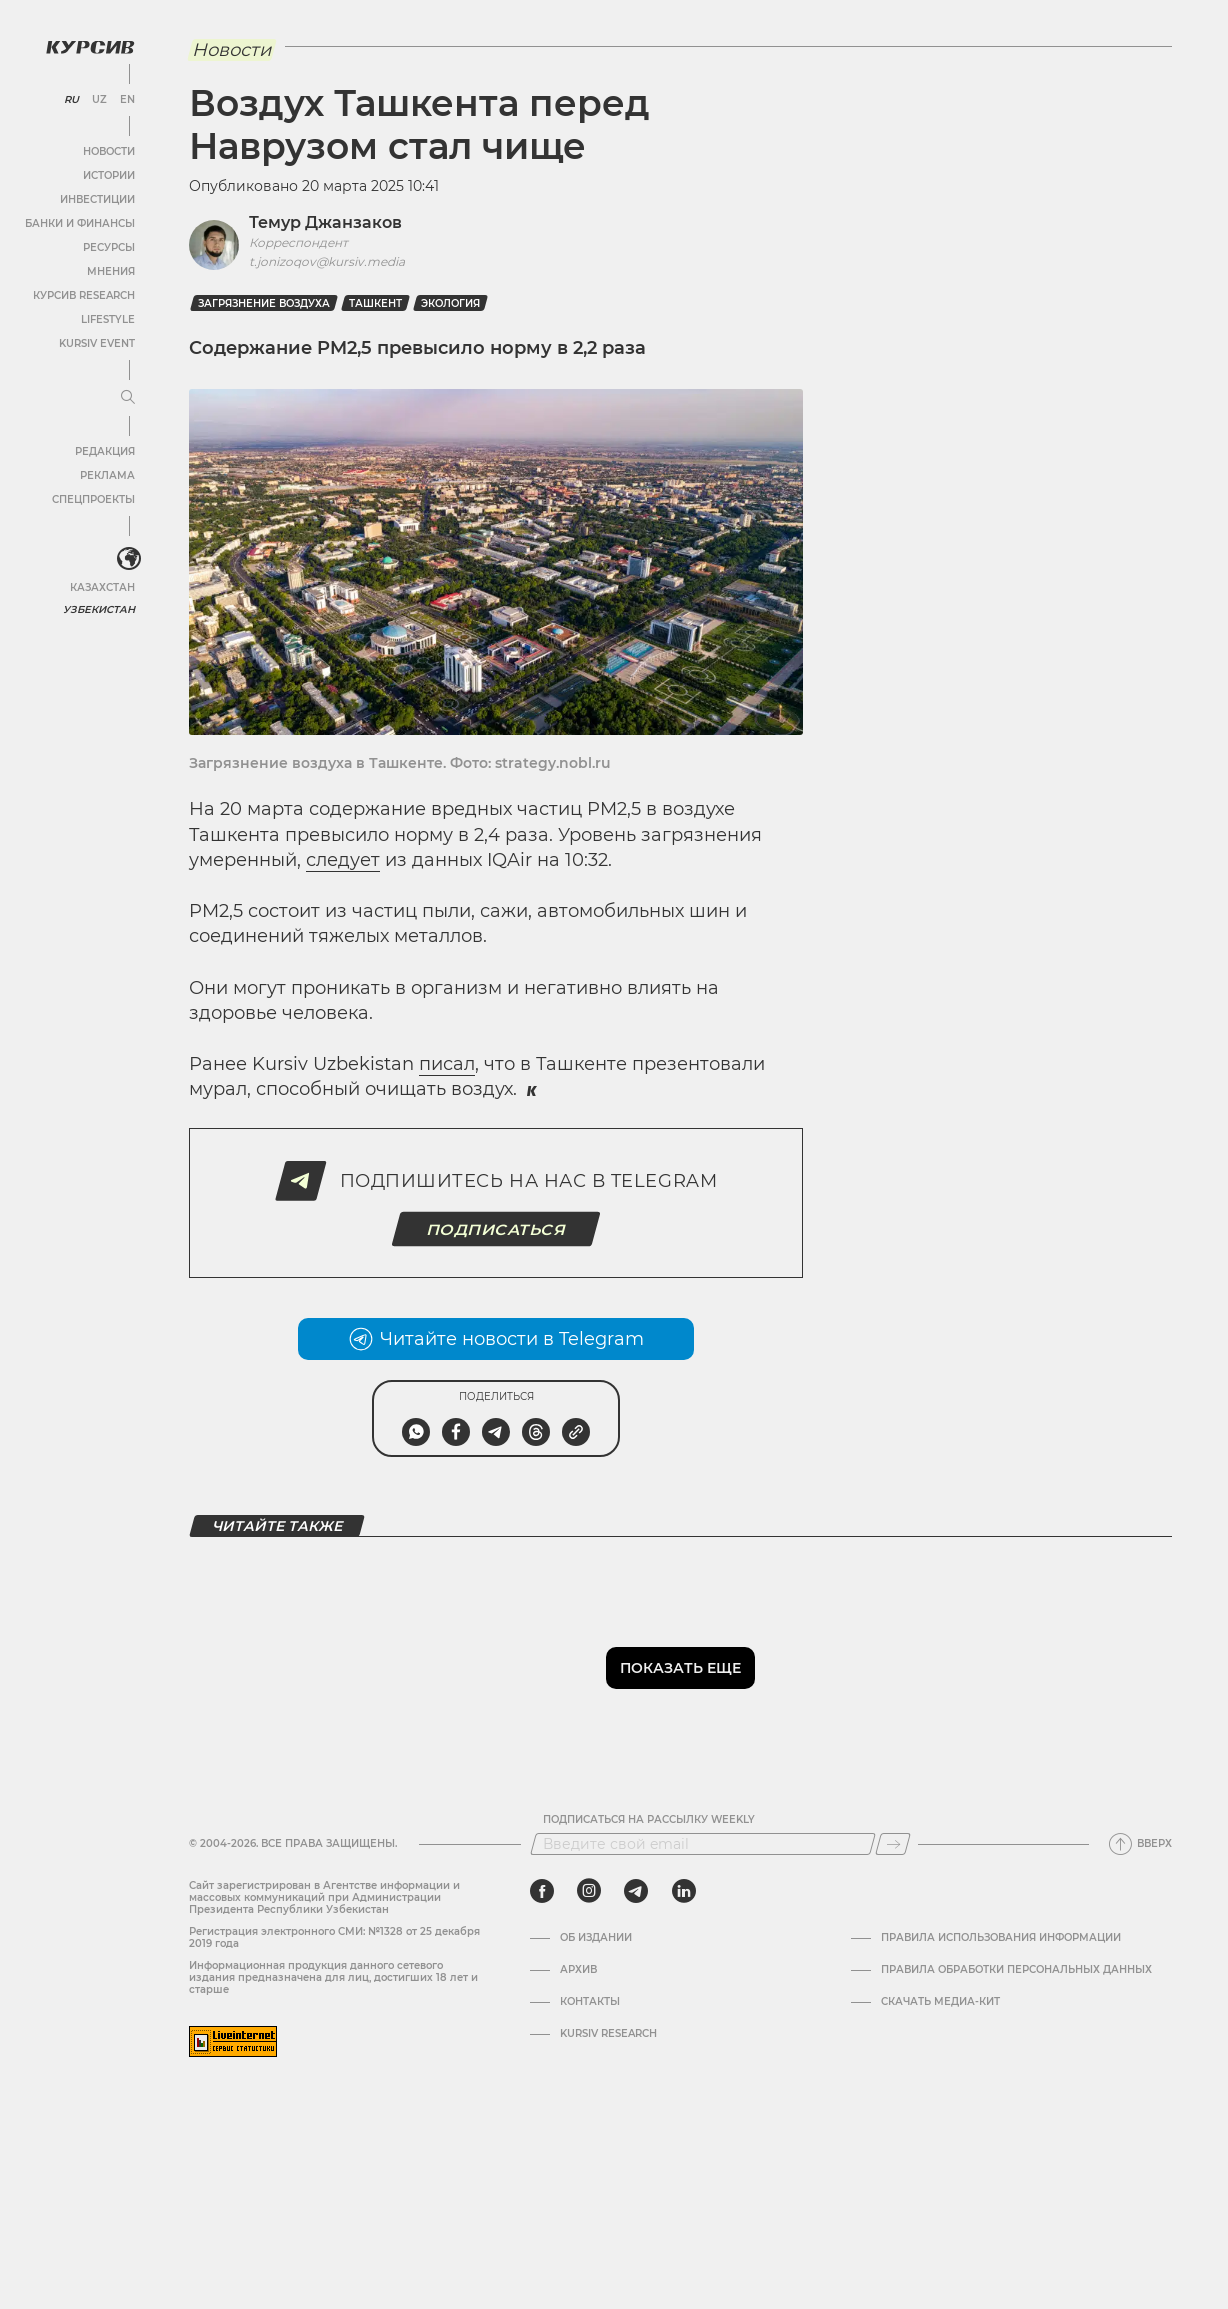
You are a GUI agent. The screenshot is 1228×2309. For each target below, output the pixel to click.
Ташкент (375, 303)
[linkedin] (683, 1891)
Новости (109, 151)
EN (127, 100)
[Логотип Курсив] (90, 47)
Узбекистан (99, 609)
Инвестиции (97, 199)
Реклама (107, 475)
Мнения (111, 271)
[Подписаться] (893, 1844)
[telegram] (636, 1891)
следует (343, 860)
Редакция (105, 451)
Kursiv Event (97, 343)
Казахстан (102, 587)
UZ (99, 100)
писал (447, 1064)
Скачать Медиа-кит (940, 2002)
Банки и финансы (80, 223)
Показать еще (680, 1668)
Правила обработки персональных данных (1016, 1970)
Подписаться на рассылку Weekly (649, 1820)
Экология (450, 303)
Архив (578, 1970)
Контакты (590, 2002)
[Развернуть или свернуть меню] (128, 398)
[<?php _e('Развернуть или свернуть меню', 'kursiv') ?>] (129, 559)
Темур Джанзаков (325, 222)
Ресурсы (109, 247)
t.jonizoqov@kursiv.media (327, 261)
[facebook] (542, 1891)
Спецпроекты (93, 499)
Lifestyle (108, 319)
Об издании (596, 1938)
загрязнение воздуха (264, 303)
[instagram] (589, 1891)
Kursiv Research (608, 2034)
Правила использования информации (1001, 1938)
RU (71, 100)
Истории (109, 175)
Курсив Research (84, 295)
